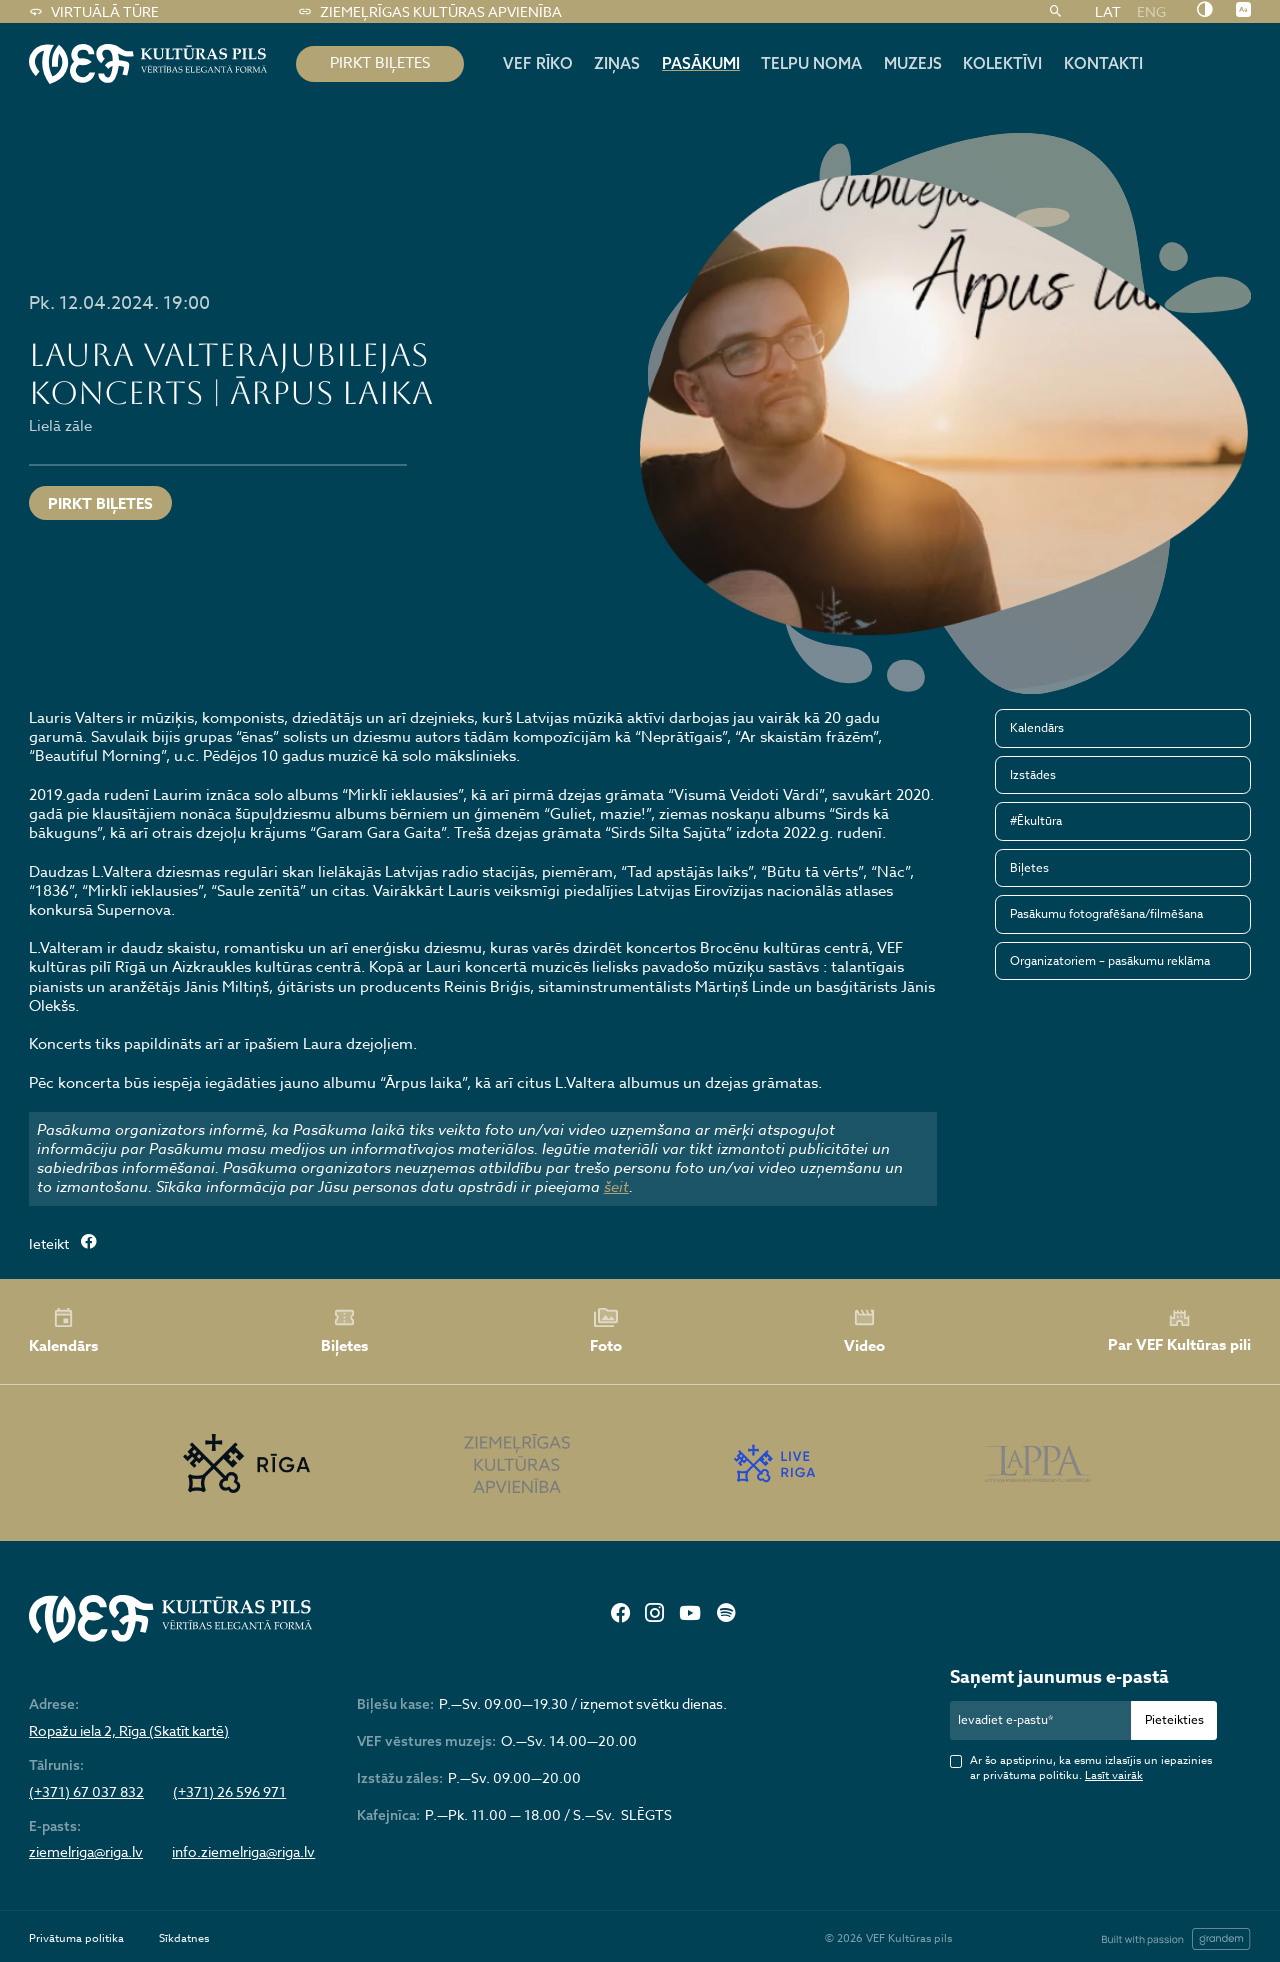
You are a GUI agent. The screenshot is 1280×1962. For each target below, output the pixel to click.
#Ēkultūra (1036, 820)
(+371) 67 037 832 (86, 1792)
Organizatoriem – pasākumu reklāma (1110, 960)
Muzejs (913, 63)
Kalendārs (1037, 727)
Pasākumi (701, 63)
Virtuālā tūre (93, 12)
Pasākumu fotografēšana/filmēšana (1106, 913)
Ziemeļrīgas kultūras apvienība (429, 12)
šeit (616, 1187)
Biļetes (1029, 867)
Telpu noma (811, 63)
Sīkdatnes (184, 1938)
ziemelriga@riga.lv (86, 1852)
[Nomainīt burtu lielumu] (1243, 11)
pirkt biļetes (380, 63)
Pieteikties (1174, 1719)
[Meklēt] (1055, 12)
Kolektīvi (1002, 63)
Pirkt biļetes (100, 503)
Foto (606, 1331)
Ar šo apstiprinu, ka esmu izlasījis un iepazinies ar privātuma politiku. (1091, 1768)
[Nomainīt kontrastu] (1204, 11)
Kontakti (1103, 63)
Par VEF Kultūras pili (1179, 1331)
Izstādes (1033, 774)
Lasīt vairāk (1114, 1775)
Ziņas (617, 63)
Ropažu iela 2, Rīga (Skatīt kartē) (129, 1731)
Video (864, 1331)
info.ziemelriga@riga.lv (243, 1852)
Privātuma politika (76, 1938)
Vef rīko (538, 63)
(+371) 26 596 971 (229, 1792)
